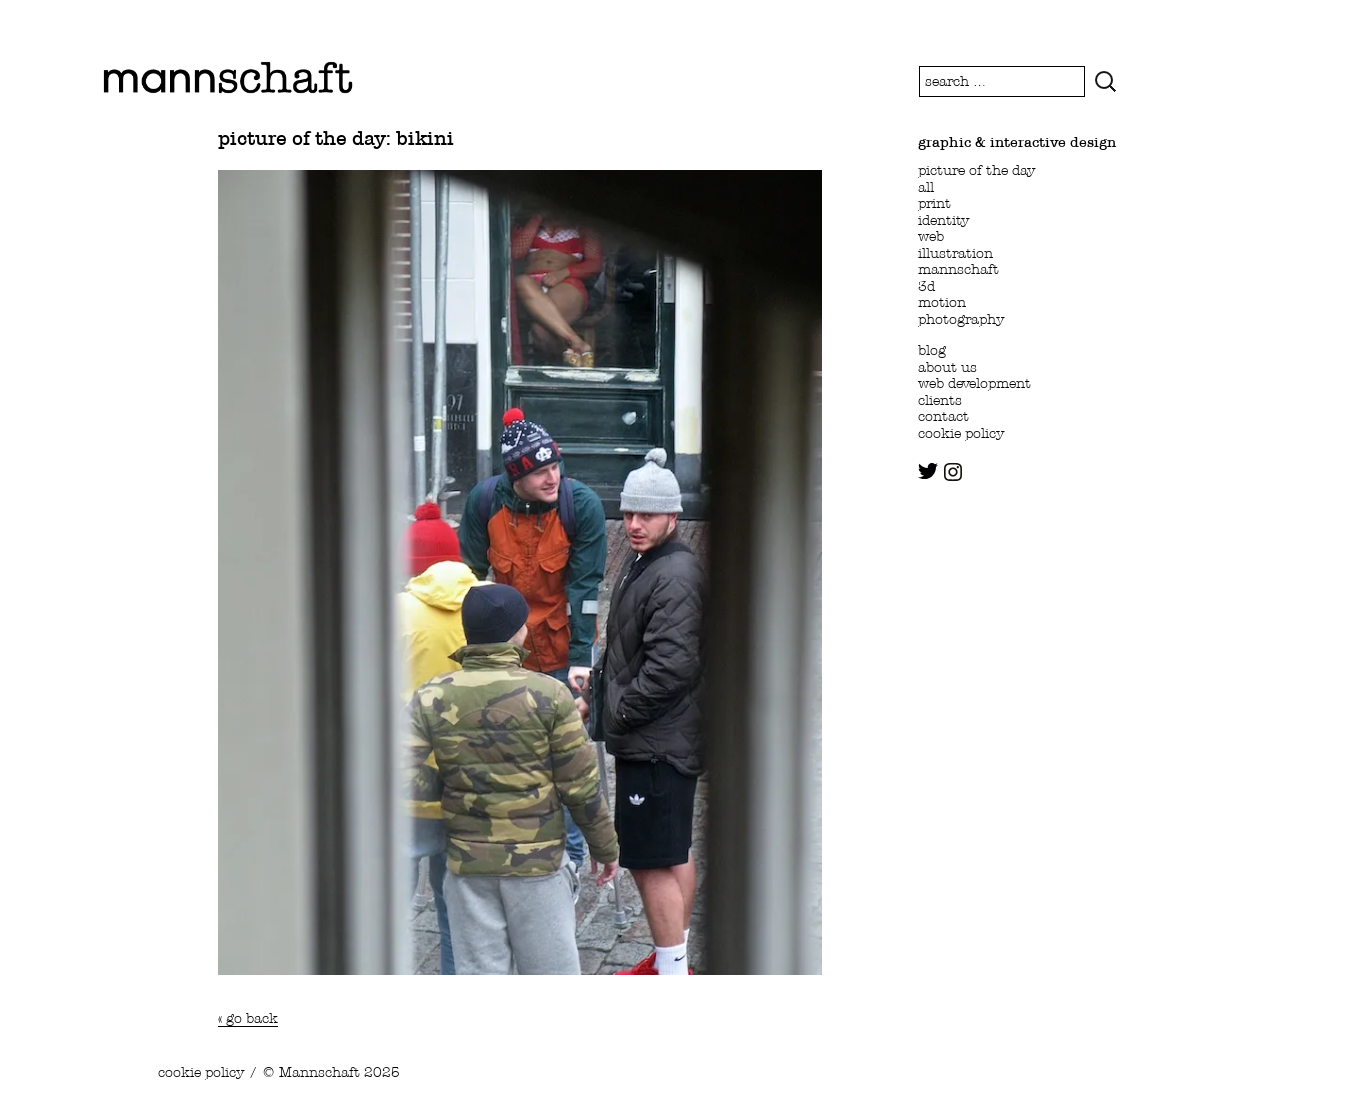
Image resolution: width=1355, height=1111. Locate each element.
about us (947, 367)
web (931, 236)
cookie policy (961, 433)
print (934, 203)
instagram (953, 472)
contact (943, 416)
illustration (955, 253)
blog (932, 350)
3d (926, 286)
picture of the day (976, 170)
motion (942, 302)
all (926, 187)
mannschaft (958, 269)
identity (943, 220)
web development (974, 383)
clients (940, 400)
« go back (248, 1018)
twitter (928, 471)
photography (961, 319)
